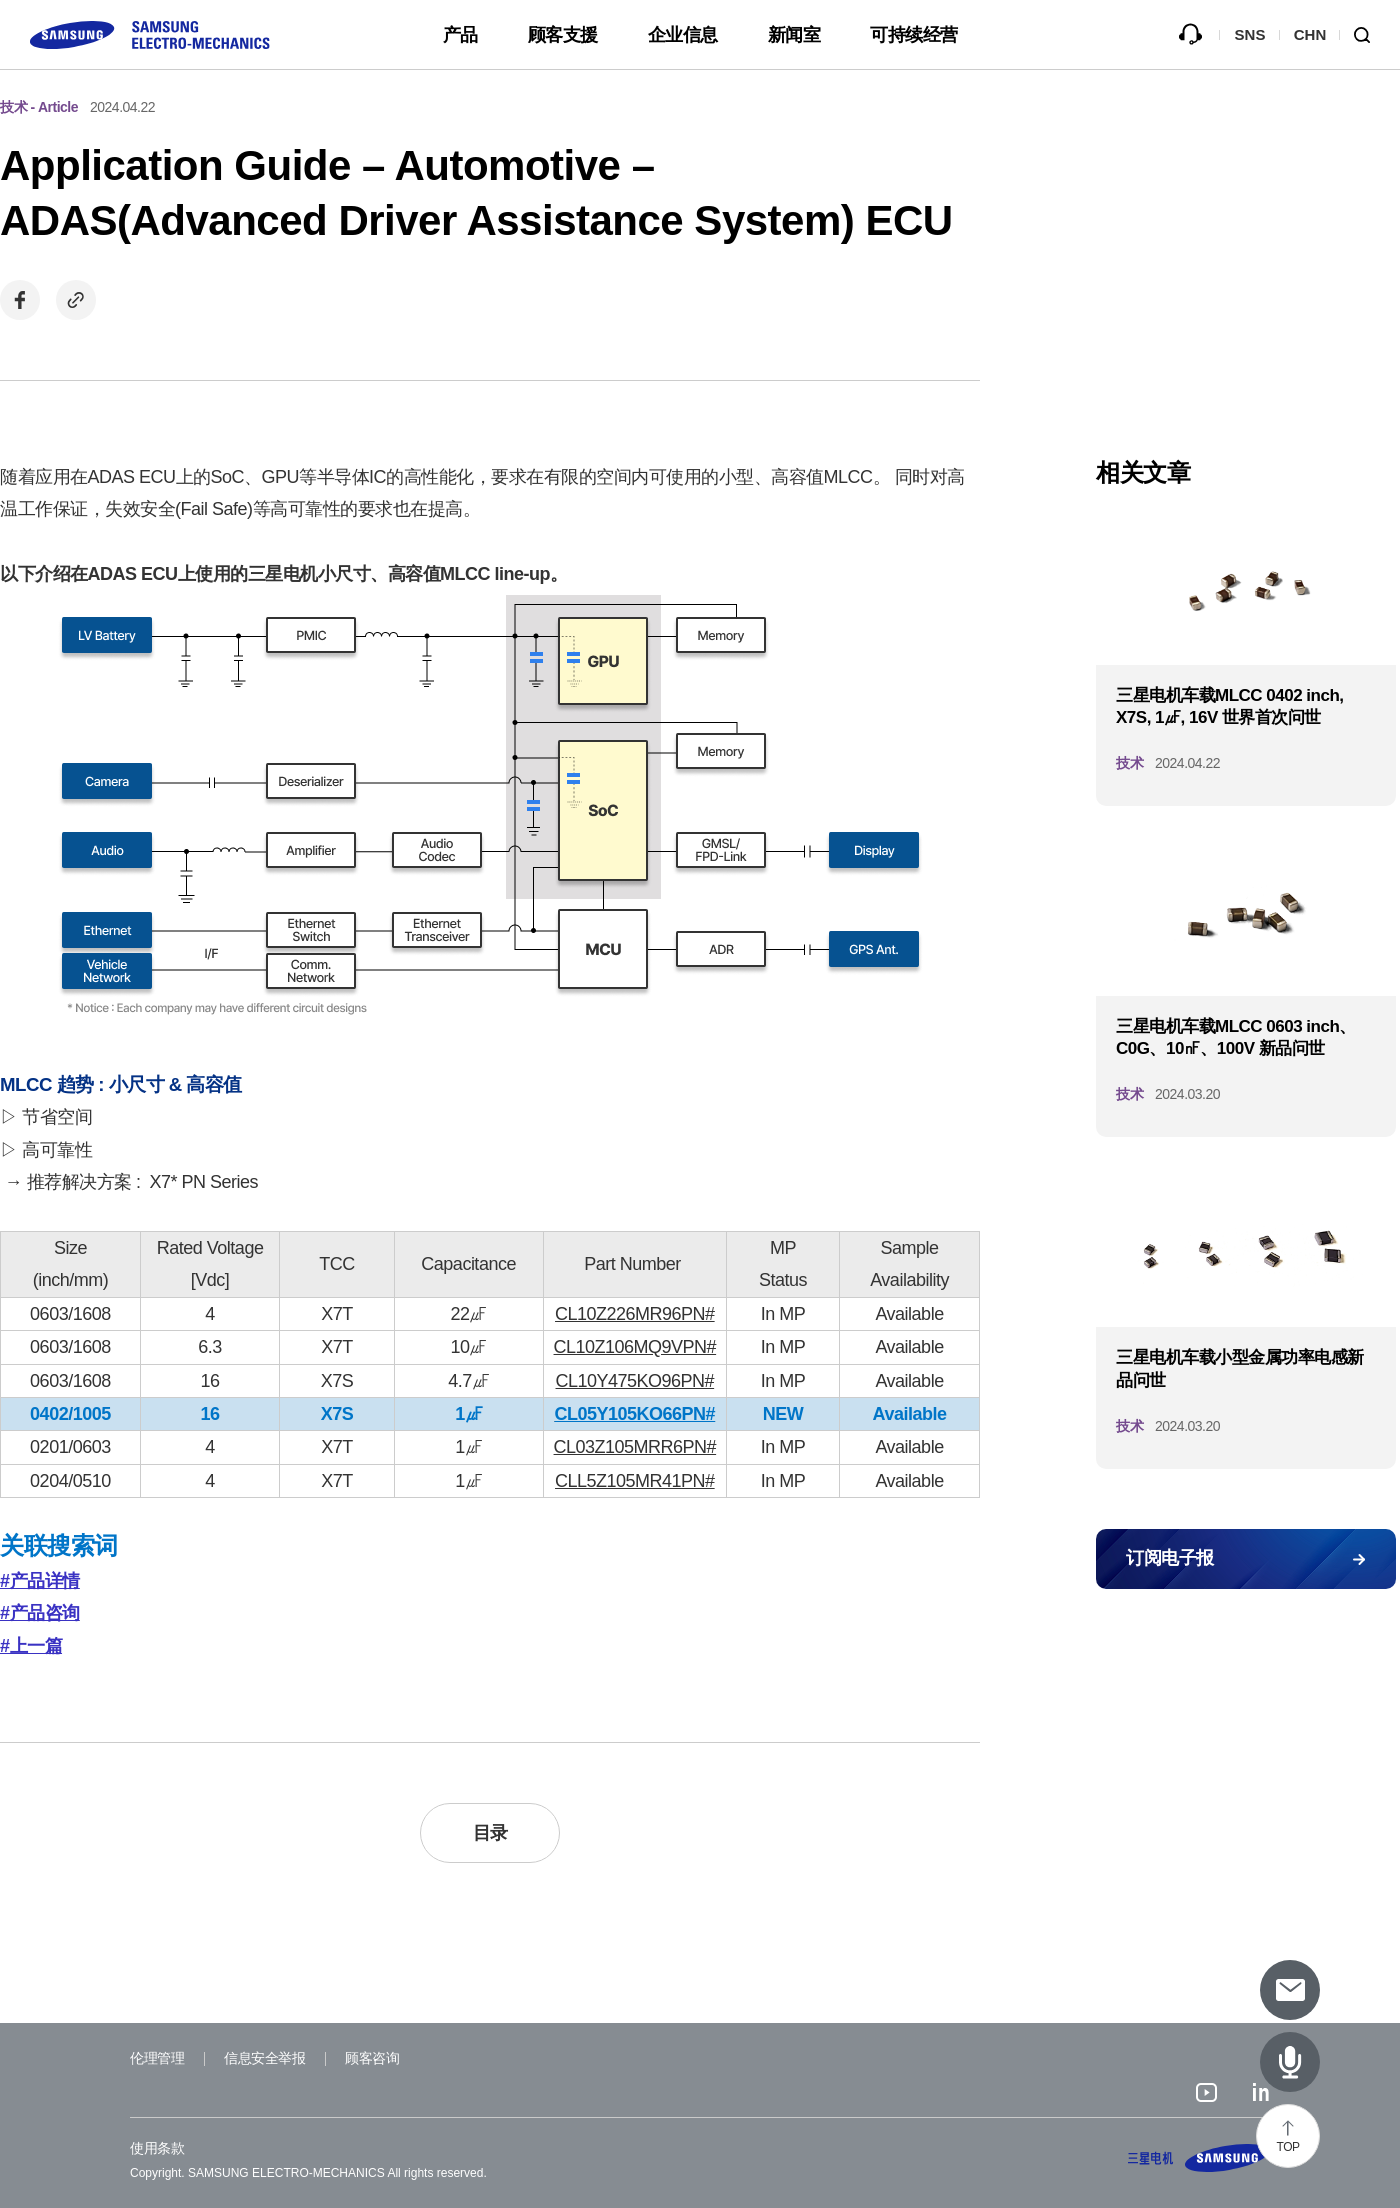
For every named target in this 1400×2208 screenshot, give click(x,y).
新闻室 (794, 35)
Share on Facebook (20, 300)
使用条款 (157, 2148)
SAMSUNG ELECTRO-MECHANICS (1199, 2158)
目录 (490, 1833)
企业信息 (683, 35)
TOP (1288, 2147)
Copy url (76, 300)
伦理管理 (157, 2058)
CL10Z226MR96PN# (635, 1314)
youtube (1206, 2095)
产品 (460, 35)
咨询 (1190, 35)
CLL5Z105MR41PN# (635, 1481)
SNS (1250, 34)
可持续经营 (914, 35)
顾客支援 (563, 35)
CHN (1310, 34)
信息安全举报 (264, 2058)
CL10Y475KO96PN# (635, 1381)
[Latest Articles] (1290, 2062)
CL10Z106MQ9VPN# (635, 1347)
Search (1370, 35)
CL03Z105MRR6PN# (635, 1447)
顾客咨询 (372, 2058)
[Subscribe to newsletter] (1290, 1990)
